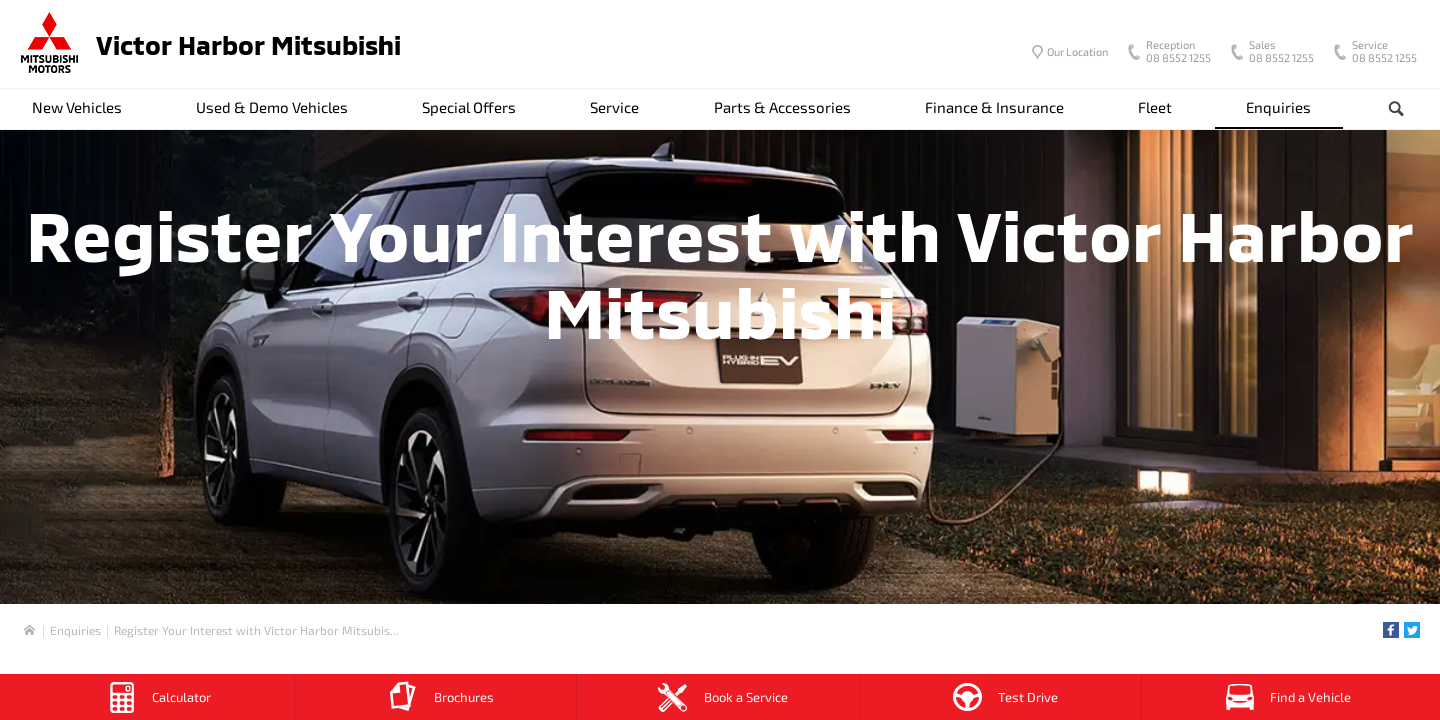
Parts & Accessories (782, 107)
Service (614, 107)
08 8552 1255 (1174, 53)
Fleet (1155, 107)
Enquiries (1278, 107)
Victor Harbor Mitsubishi (248, 44)
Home (29, 630)
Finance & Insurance (994, 107)
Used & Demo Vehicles (272, 107)
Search (1380, 109)
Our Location (1077, 51)
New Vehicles (77, 107)
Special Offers (469, 107)
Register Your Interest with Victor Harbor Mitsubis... (256, 630)
